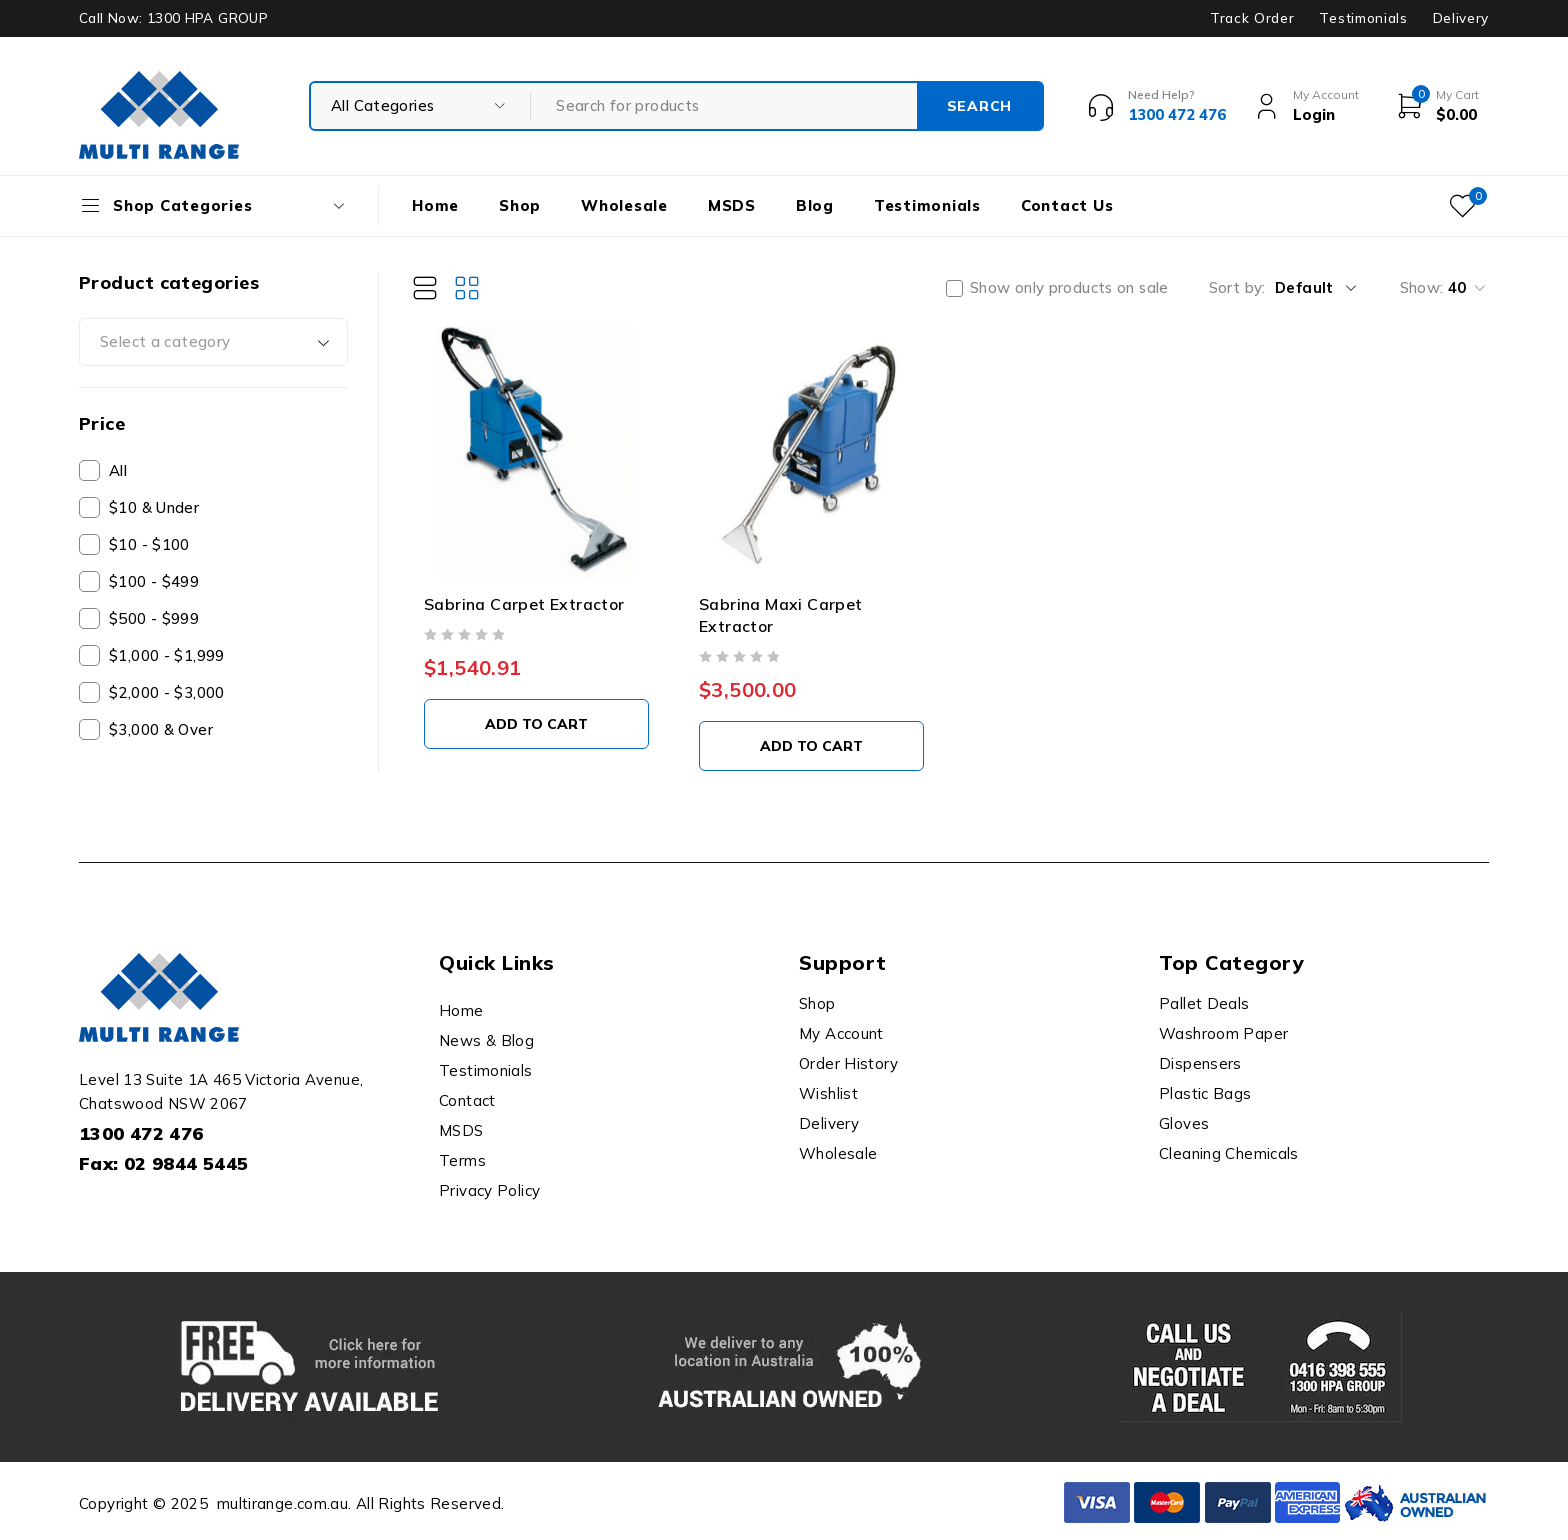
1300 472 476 (141, 1133)
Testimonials (1363, 18)
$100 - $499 (154, 581)
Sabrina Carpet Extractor (524, 604)
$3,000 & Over (161, 729)
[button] (536, 724)
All (118, 470)
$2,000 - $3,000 (167, 692)
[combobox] (213, 342)
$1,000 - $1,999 (167, 655)
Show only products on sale (1069, 288)
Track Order (1252, 18)
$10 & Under (154, 507)
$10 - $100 (149, 544)
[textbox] (213, 342)
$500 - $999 (154, 618)
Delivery (1461, 18)
